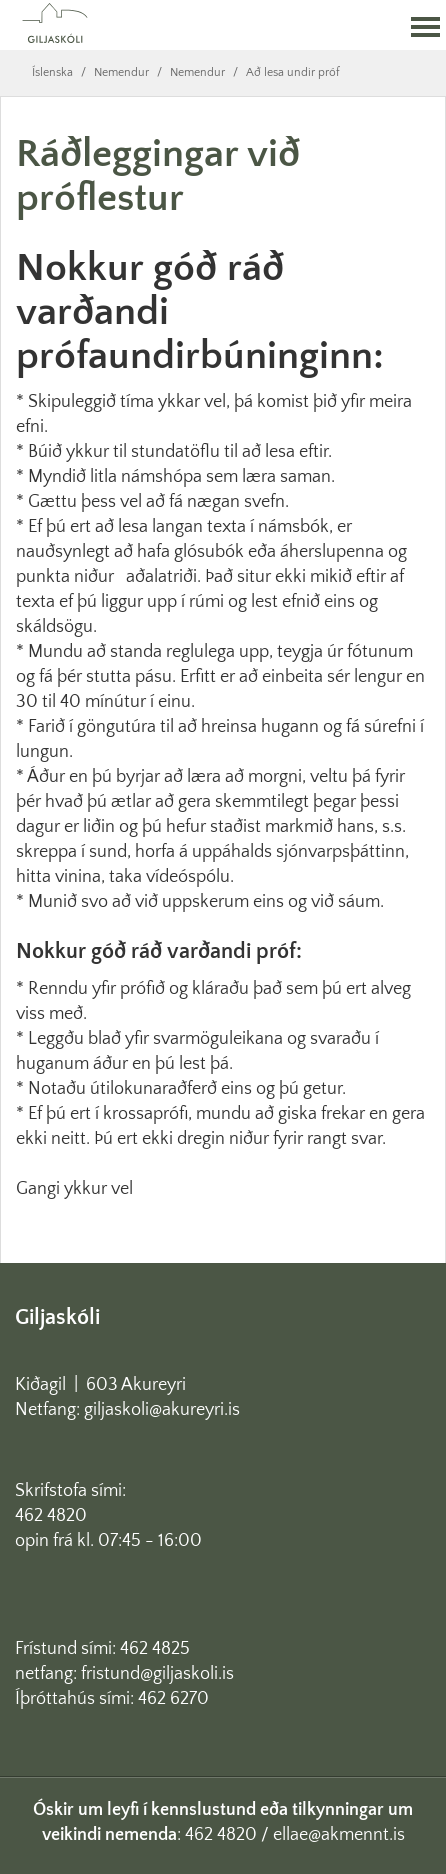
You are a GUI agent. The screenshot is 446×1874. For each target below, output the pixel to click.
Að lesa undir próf (293, 72)
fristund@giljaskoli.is (157, 1674)
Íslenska (52, 72)
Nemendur (121, 72)
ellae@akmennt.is (339, 1835)
